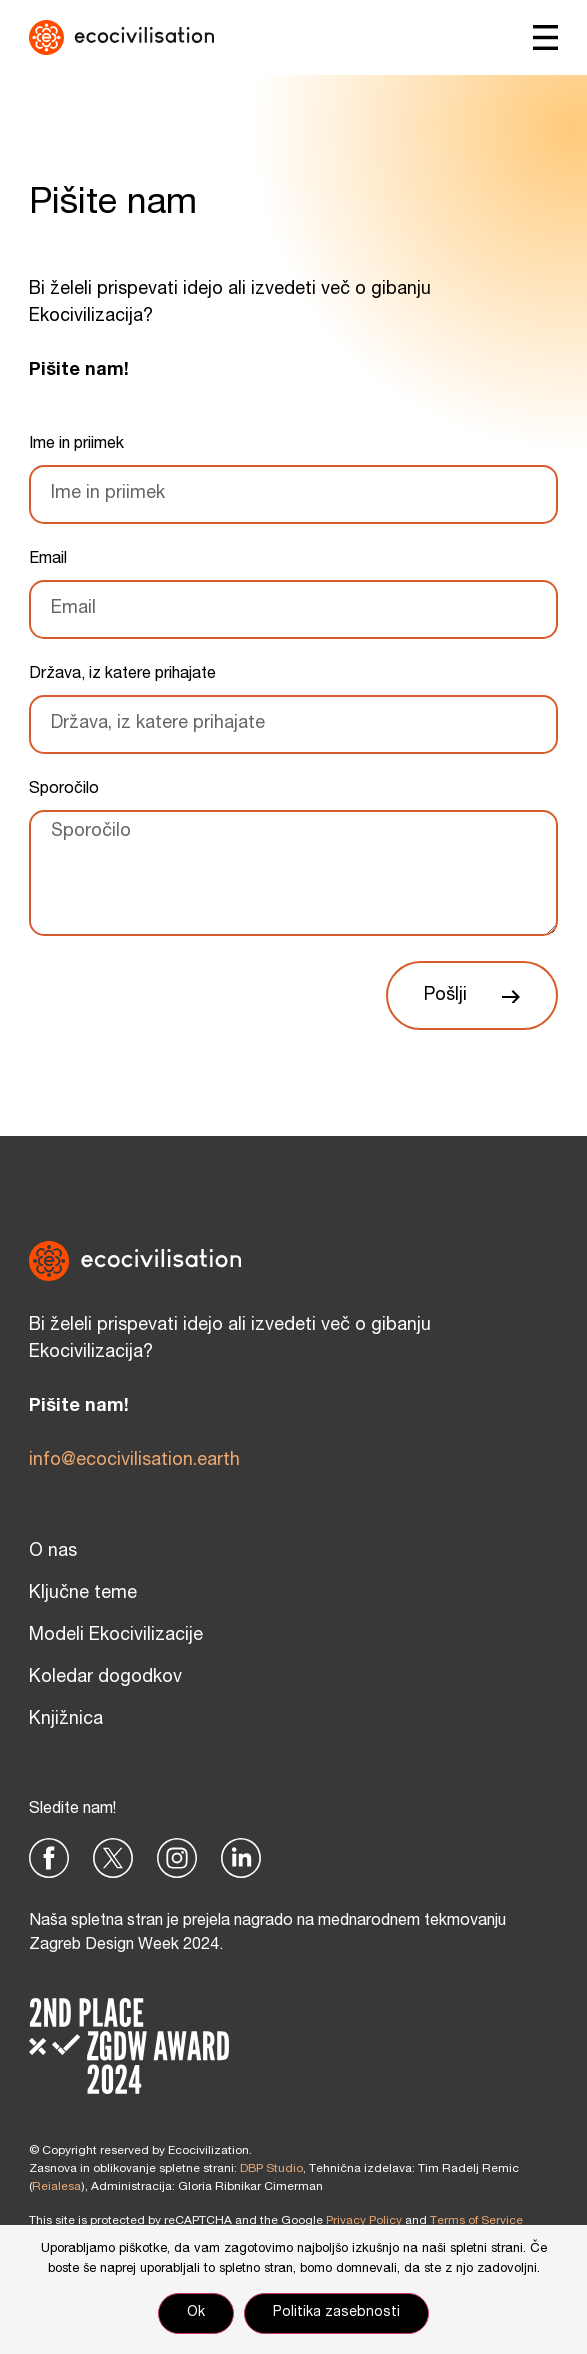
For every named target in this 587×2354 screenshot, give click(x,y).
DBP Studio (271, 2169)
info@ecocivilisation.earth (134, 1461)
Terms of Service (476, 2221)
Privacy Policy (364, 2221)
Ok (196, 2313)
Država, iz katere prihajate (122, 675)
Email (48, 560)
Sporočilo (64, 790)
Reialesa (56, 2187)
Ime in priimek (76, 445)
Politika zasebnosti (336, 2313)
